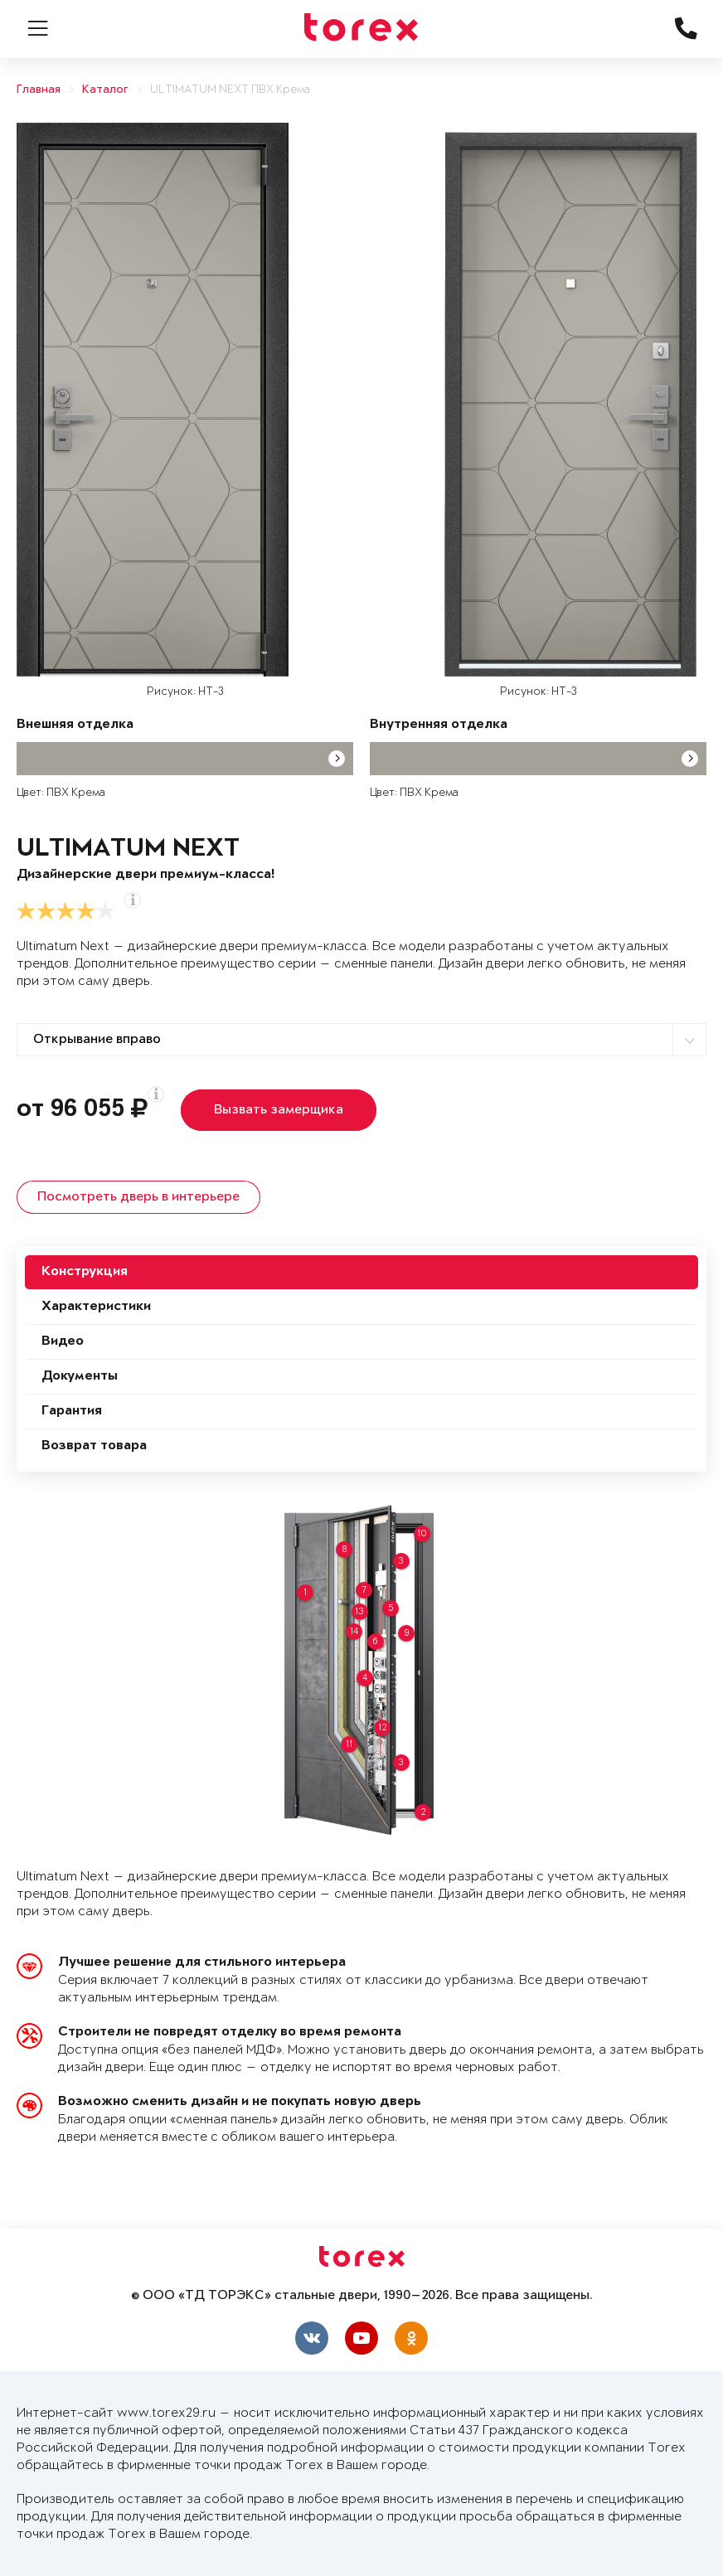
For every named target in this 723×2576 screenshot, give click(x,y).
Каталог (105, 90)
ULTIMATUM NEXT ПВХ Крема (230, 90)
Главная (39, 90)
